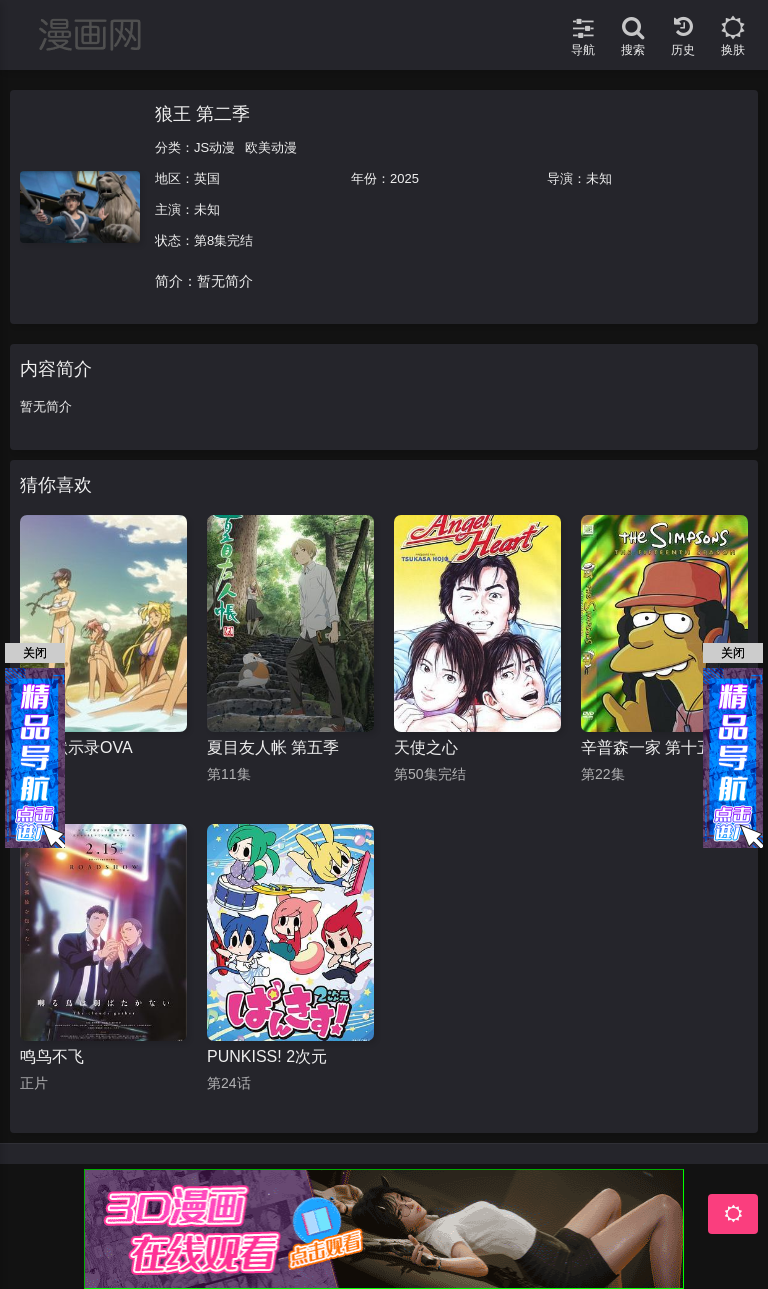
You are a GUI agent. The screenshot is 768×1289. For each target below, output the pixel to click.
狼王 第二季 (202, 114)
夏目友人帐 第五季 (273, 747)
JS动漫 (214, 147)
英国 (207, 178)
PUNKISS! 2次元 (267, 1056)
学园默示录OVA (76, 747)
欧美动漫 (271, 147)
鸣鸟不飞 (52, 1056)
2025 (404, 178)
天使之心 (426, 747)
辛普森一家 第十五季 (655, 747)
